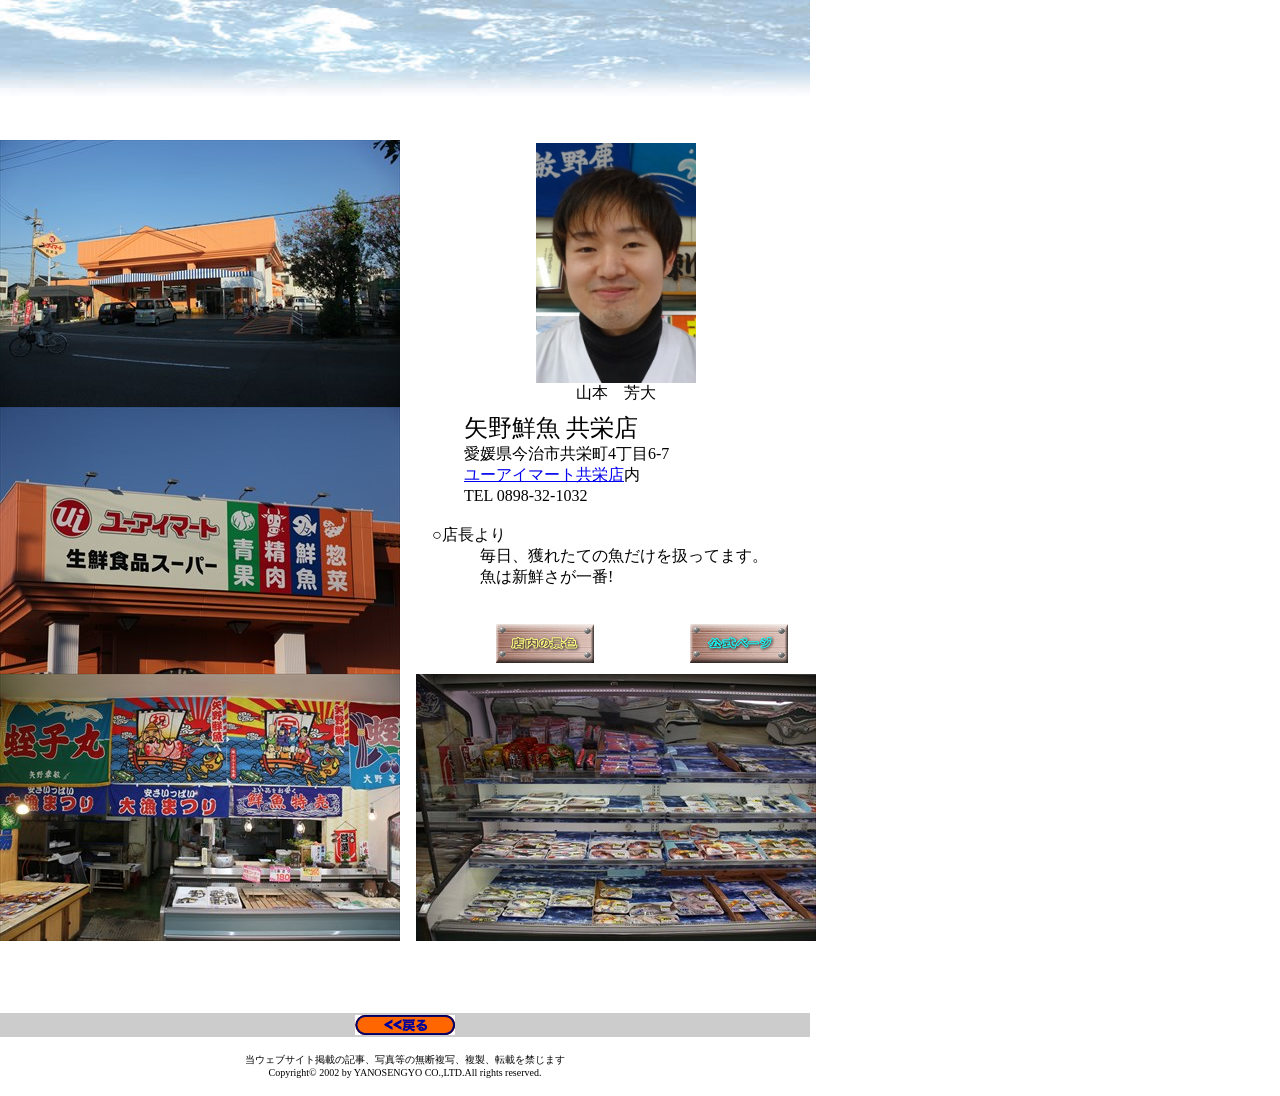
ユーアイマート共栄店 (544, 474)
